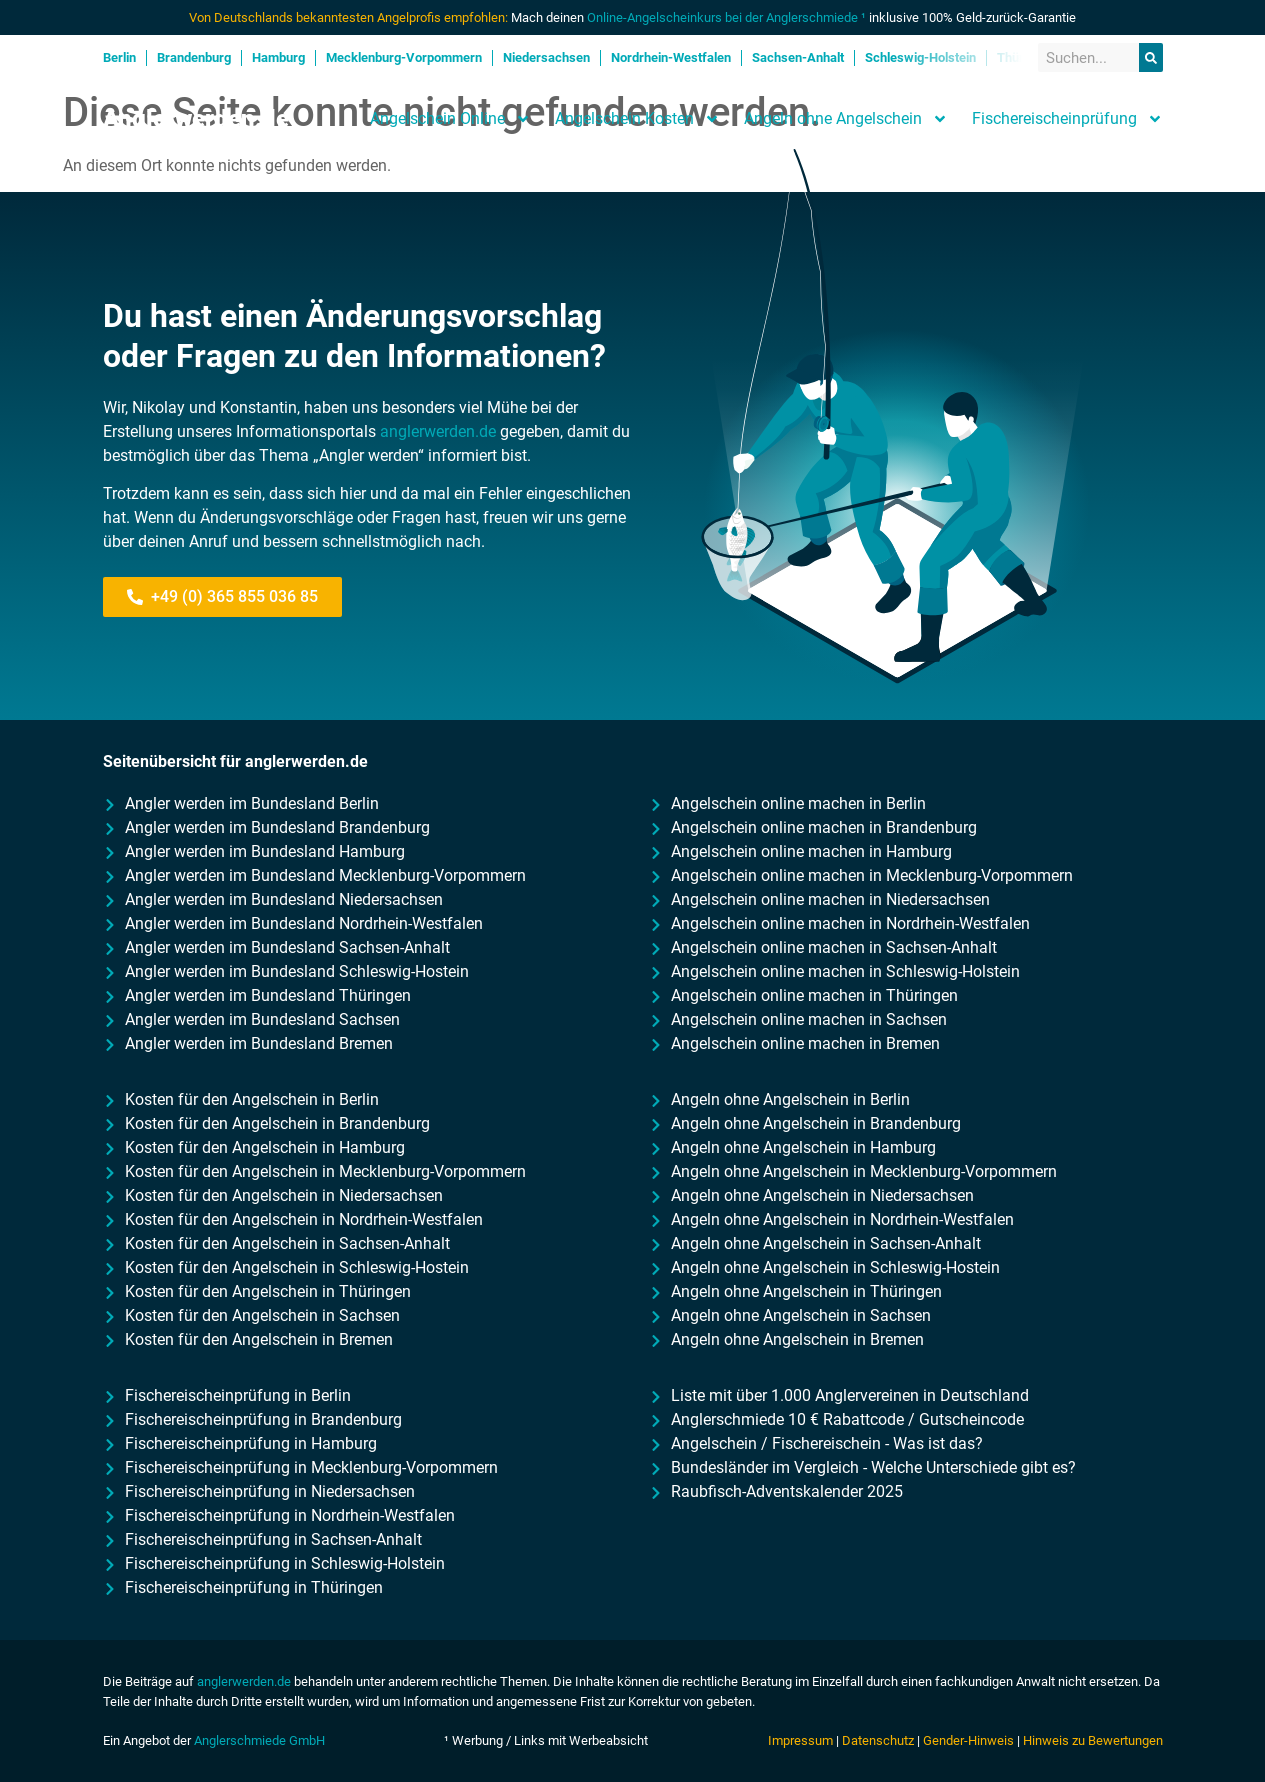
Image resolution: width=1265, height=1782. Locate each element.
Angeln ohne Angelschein (846, 119)
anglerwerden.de (438, 431)
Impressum (800, 1740)
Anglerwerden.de (196, 119)
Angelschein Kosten (637, 119)
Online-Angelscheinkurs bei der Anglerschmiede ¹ (726, 17)
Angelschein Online (450, 119)
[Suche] (1151, 57)
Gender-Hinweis (968, 1740)
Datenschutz (878, 1740)
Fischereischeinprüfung (1067, 119)
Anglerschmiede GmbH (259, 1740)
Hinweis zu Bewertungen (1093, 1740)
